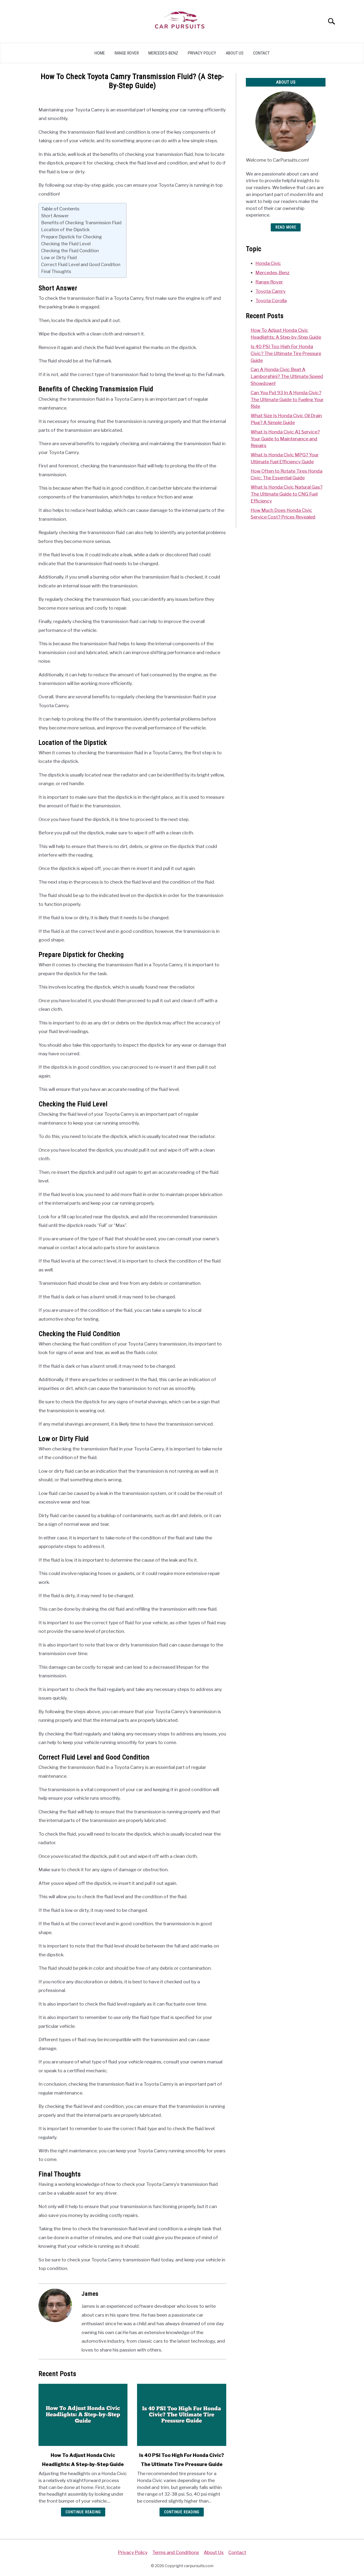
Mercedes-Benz (163, 52)
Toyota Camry (270, 291)
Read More (285, 227)
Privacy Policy (202, 52)
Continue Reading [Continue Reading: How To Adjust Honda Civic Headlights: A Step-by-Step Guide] (83, 2512)
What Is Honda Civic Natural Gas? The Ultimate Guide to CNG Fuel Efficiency (286, 494)
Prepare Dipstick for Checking (71, 236)
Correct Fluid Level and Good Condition (80, 264)
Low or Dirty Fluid (59, 257)
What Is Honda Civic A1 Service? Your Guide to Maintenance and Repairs (285, 438)
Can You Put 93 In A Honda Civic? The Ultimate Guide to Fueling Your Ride (287, 399)
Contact (261, 52)
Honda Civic (268, 263)
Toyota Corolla (271, 300)
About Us (234, 52)
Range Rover (127, 52)
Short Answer (55, 215)
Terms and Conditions (175, 2552)
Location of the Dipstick (65, 229)
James (90, 2294)
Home (99, 52)
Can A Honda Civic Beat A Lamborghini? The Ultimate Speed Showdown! (287, 376)
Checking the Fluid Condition (70, 250)
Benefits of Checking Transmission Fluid (81, 222)
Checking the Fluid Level (66, 243)
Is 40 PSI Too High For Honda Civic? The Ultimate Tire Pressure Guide (286, 353)
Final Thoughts (56, 271)
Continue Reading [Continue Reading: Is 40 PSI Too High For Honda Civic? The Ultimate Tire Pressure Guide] (181, 2512)
